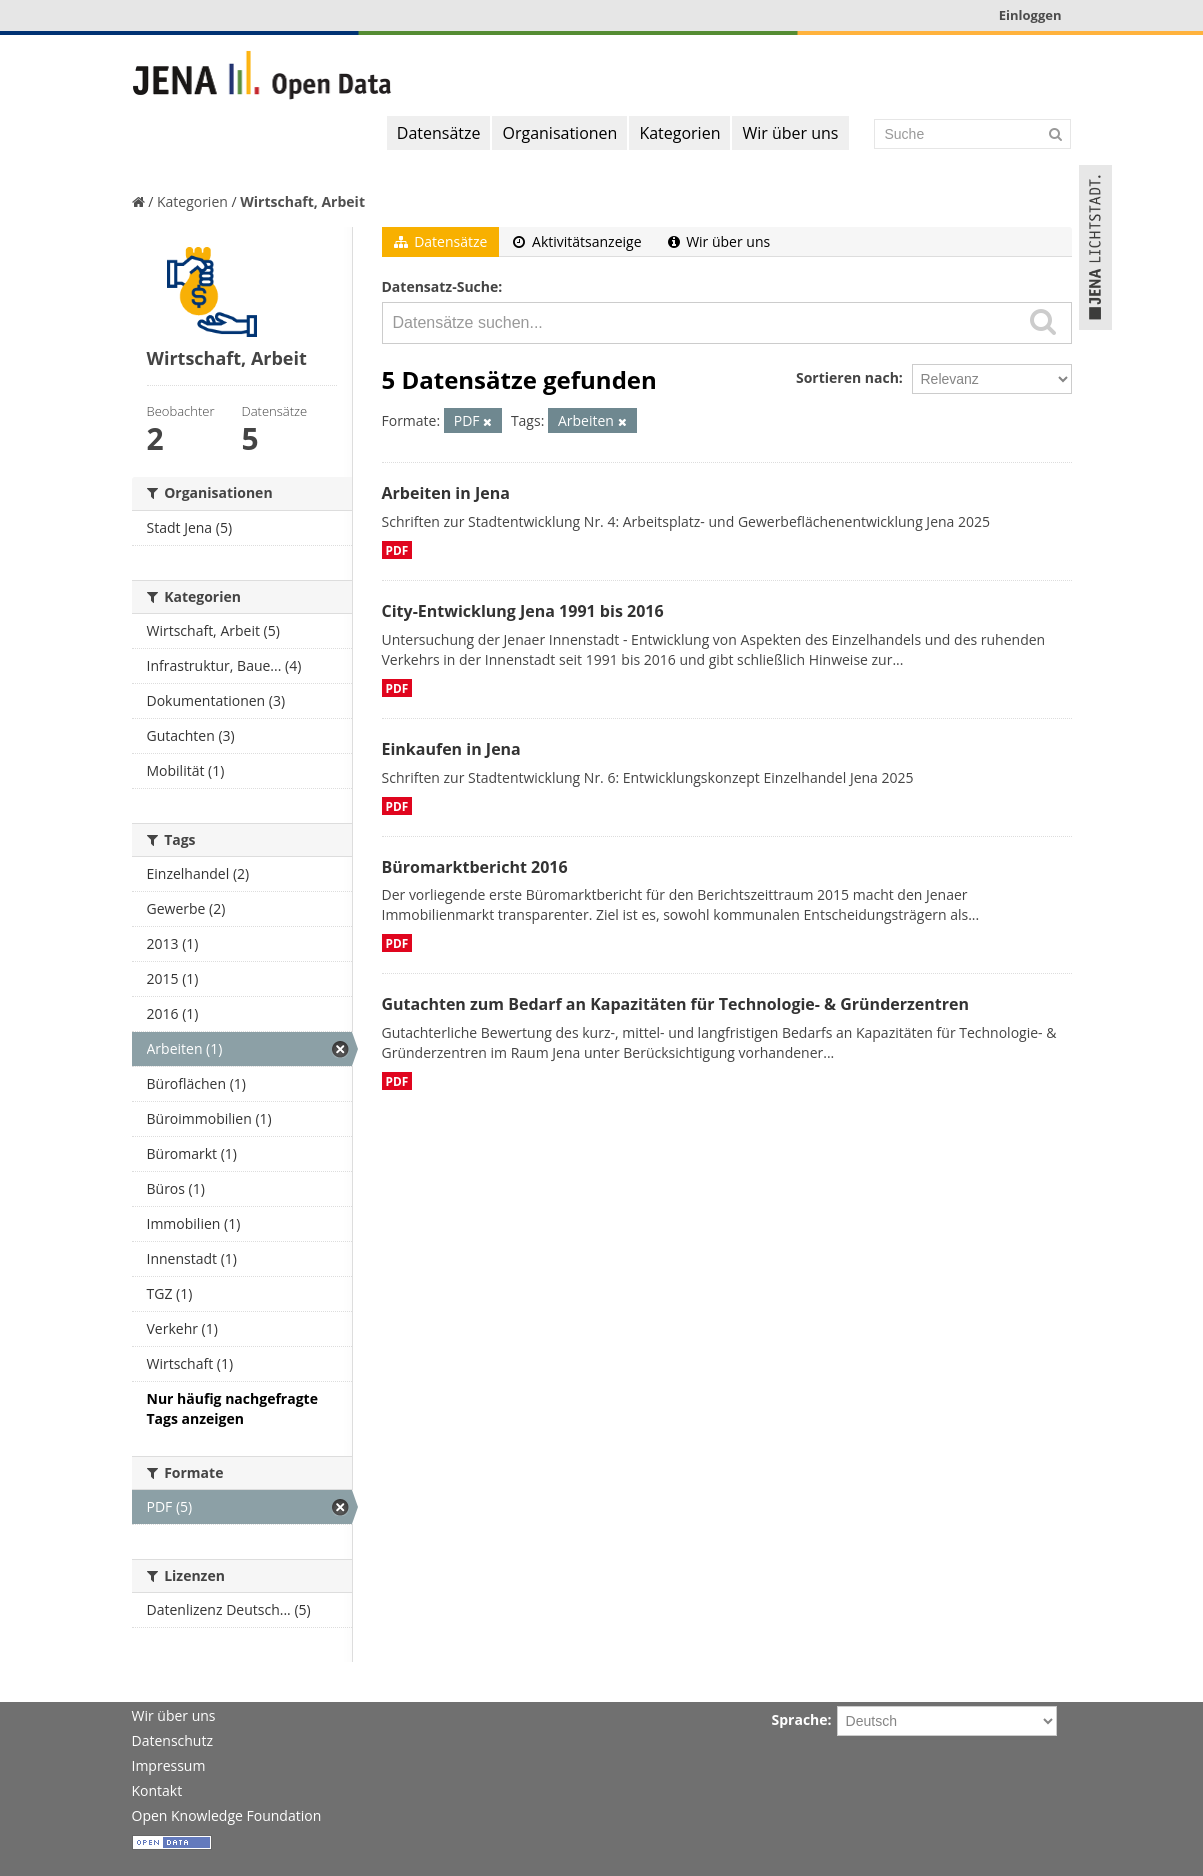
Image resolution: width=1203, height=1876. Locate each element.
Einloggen (1030, 15)
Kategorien (679, 133)
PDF (397, 550)
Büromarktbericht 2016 (475, 867)
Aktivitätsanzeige (577, 241)
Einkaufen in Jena (451, 749)
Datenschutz (172, 1740)
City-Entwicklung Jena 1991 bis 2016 (523, 611)
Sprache (800, 1719)
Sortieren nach (847, 377)
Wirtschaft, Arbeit (302, 201)
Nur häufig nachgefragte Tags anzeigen (232, 1408)
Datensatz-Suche (440, 286)
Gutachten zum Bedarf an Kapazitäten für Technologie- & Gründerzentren (675, 1004)
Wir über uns (790, 133)
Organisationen (559, 133)
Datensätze (439, 133)
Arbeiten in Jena (446, 493)
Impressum (169, 1765)
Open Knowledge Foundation (227, 1815)
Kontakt (157, 1790)
